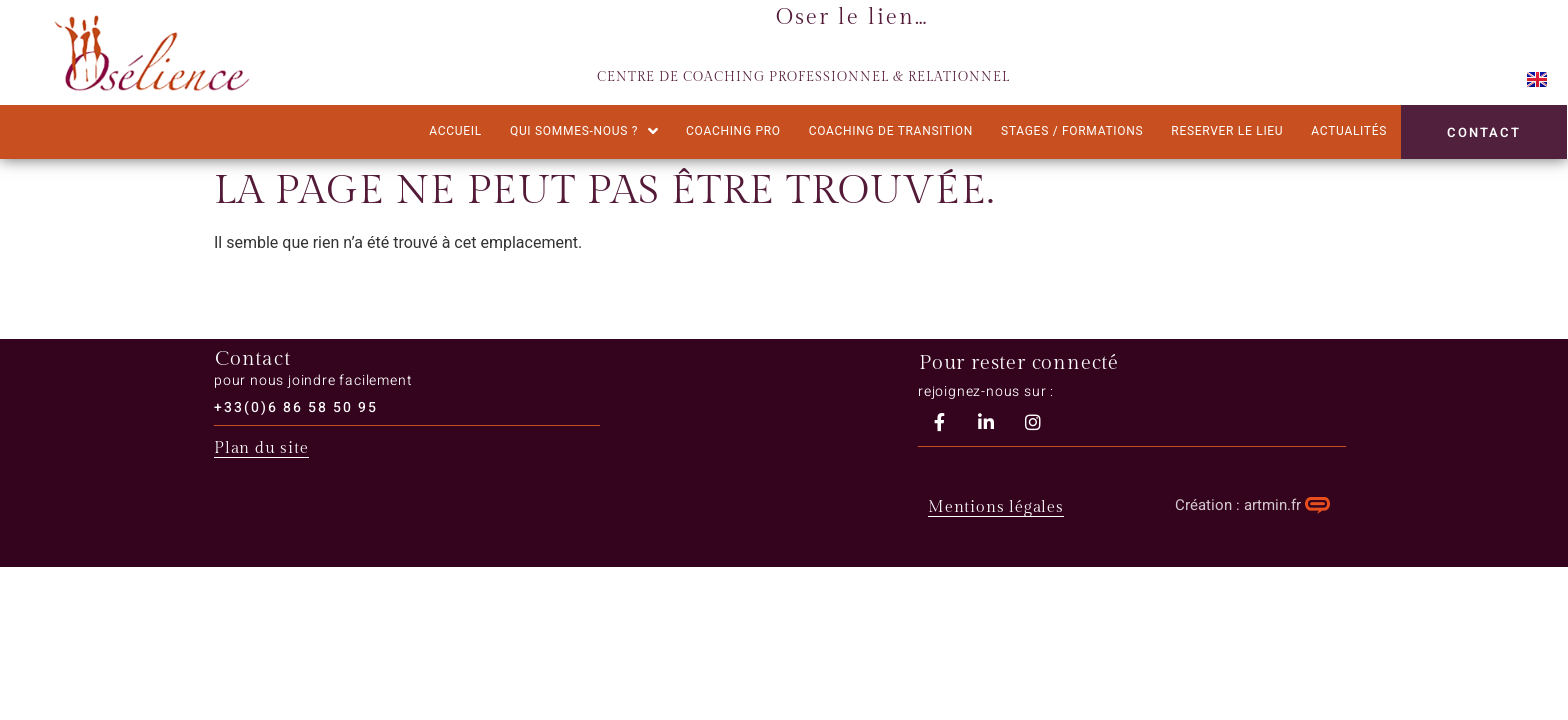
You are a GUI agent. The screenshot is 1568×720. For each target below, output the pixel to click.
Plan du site (261, 448)
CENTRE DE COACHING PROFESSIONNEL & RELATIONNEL (803, 77)
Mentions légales (996, 507)
